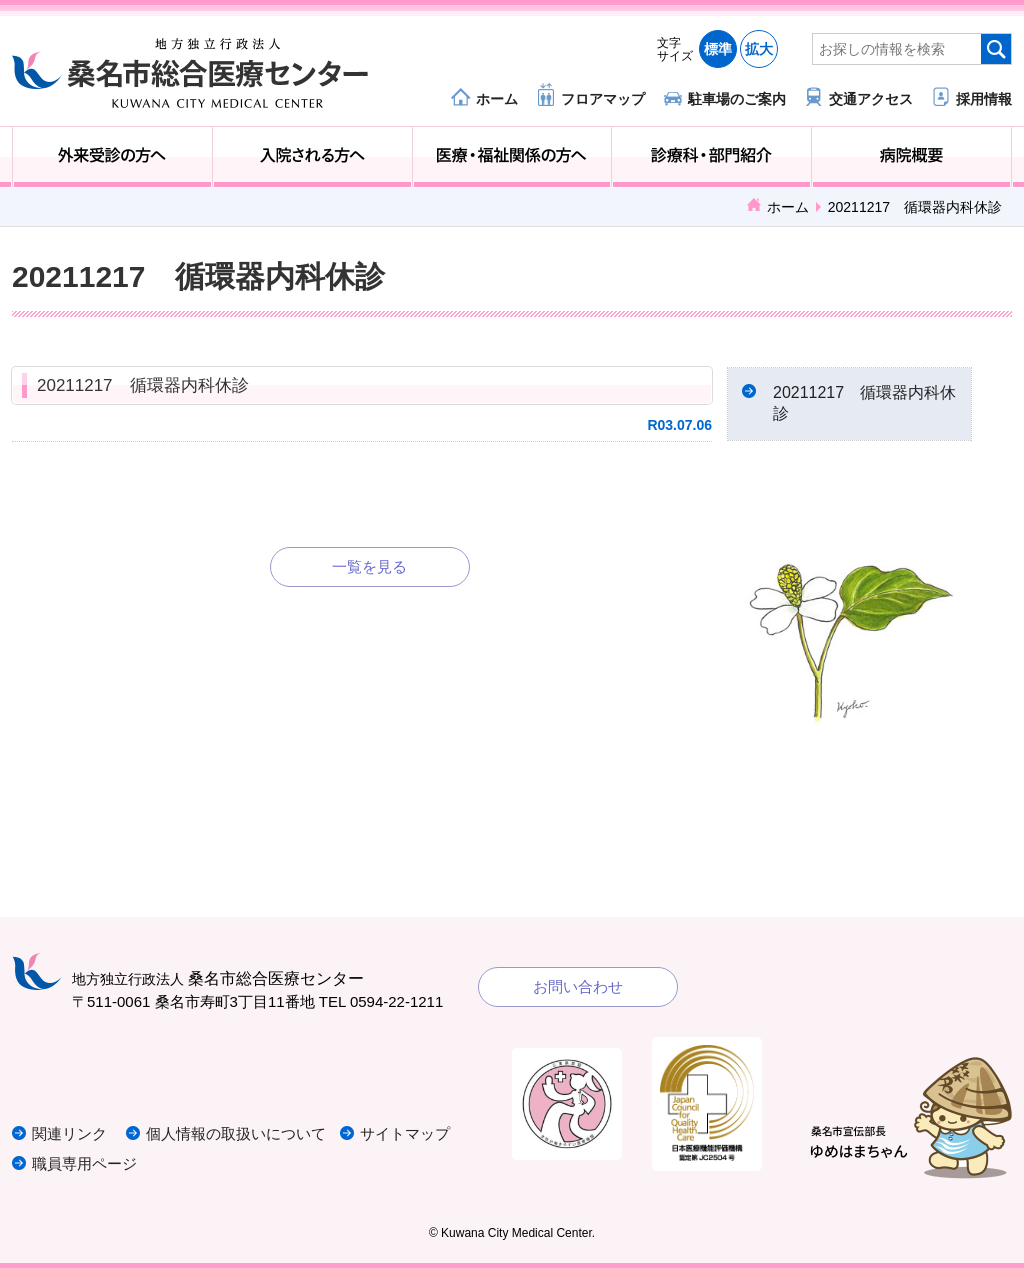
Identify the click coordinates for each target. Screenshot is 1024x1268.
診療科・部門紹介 (711, 157)
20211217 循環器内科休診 (143, 385)
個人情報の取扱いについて (236, 1133)
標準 (718, 49)
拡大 (759, 49)
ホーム (497, 98)
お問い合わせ (578, 986)
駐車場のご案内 (737, 98)
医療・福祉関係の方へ (512, 157)
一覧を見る (369, 566)
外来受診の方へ (112, 157)
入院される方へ (312, 157)
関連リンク (69, 1133)
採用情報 (984, 98)
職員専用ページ (84, 1163)
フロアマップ (603, 98)
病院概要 (911, 157)
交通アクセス (871, 98)
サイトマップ (405, 1133)
